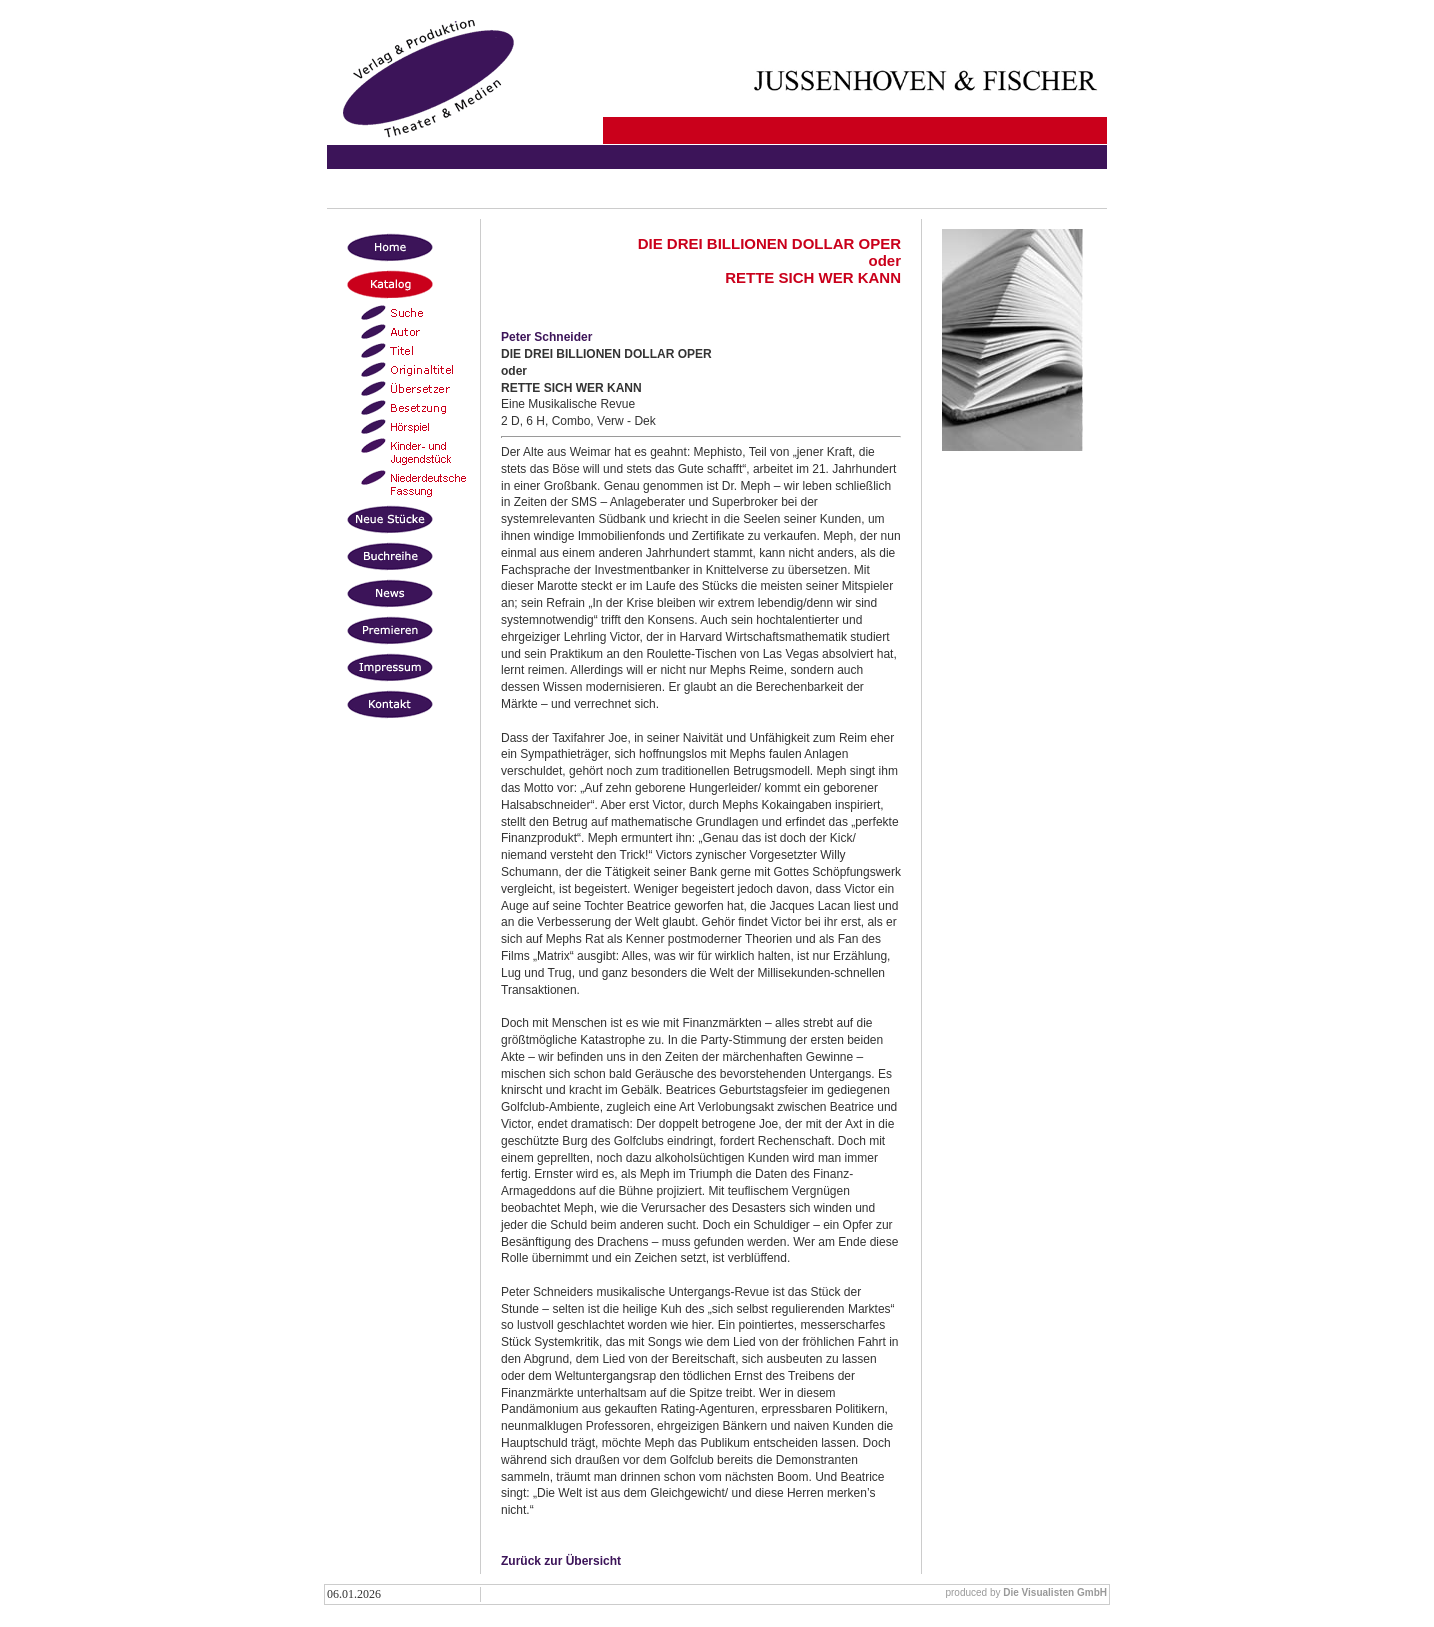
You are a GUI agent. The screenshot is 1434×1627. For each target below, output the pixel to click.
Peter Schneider (546, 337)
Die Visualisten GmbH (1055, 1592)
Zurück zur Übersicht (561, 1561)
